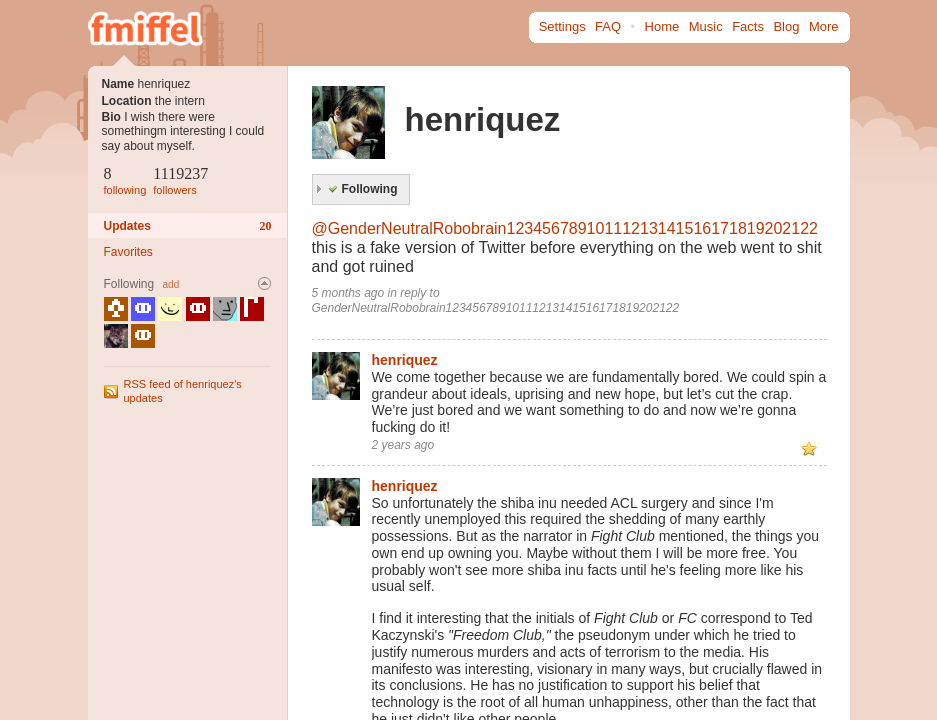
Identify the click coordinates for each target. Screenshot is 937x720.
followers (174, 190)
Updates (188, 226)
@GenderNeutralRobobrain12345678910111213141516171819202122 (565, 228)
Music (706, 26)
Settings (562, 26)
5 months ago (348, 293)
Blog (786, 26)
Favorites (128, 252)
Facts (748, 26)
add (171, 284)
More (824, 26)
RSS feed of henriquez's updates (183, 390)
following (125, 190)
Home (662, 26)
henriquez (405, 360)
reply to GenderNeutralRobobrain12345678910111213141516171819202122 (496, 300)
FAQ (608, 26)
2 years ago (403, 445)
